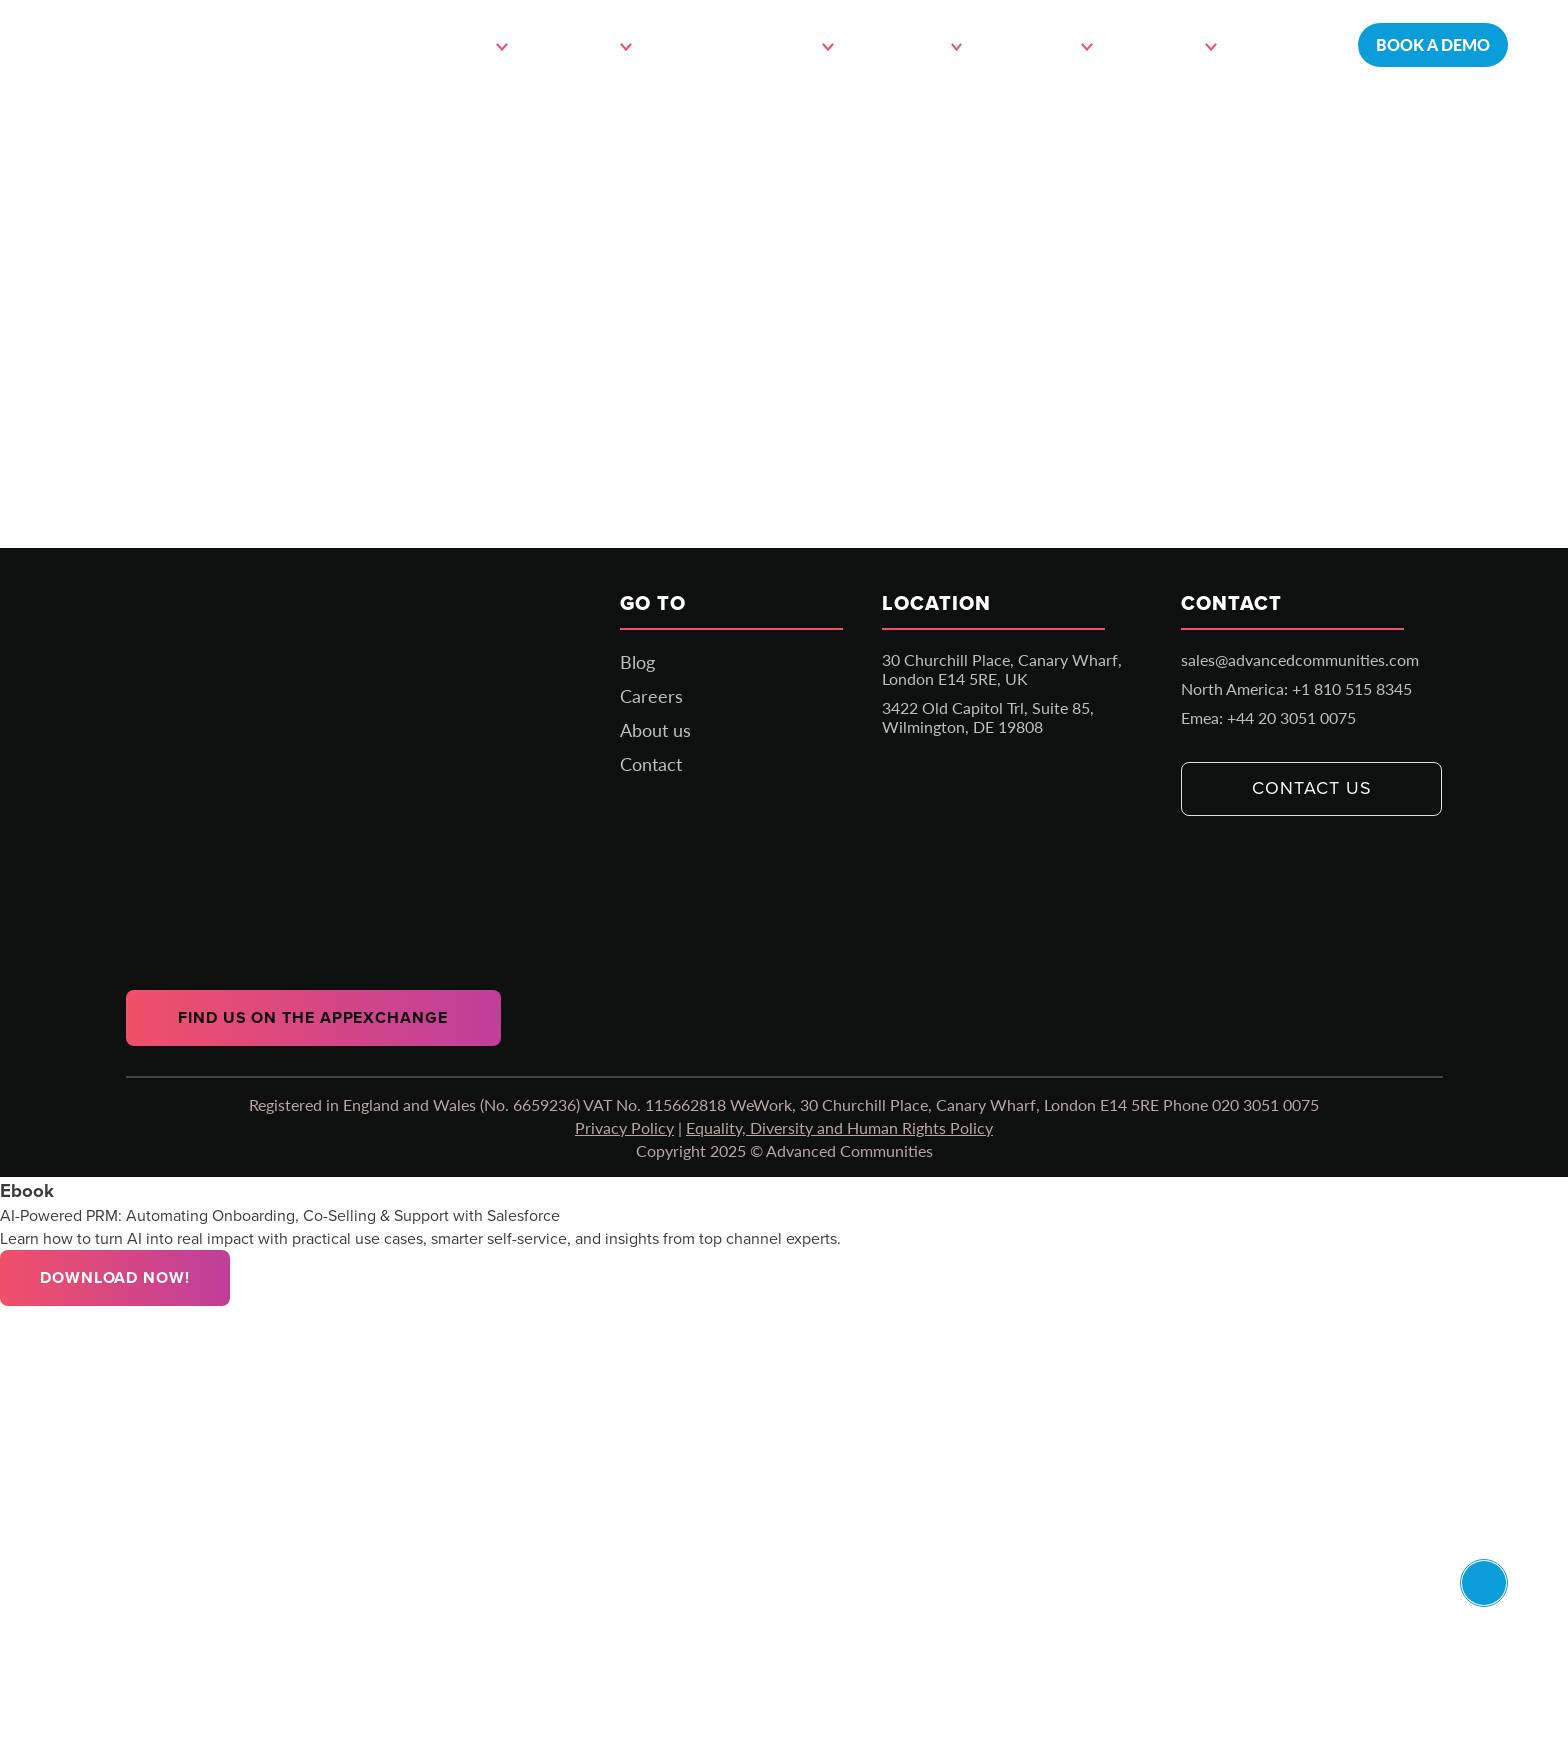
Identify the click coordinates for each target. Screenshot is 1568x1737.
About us (655, 730)
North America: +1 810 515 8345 (1296, 688)
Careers (651, 696)
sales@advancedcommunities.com (1300, 659)
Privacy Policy (624, 1127)
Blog (637, 662)
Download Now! (115, 1277)
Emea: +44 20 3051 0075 (1268, 717)
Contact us (1311, 788)
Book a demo (1433, 44)
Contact (1287, 44)
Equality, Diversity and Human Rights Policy (839, 1127)
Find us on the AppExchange (312, 1017)
